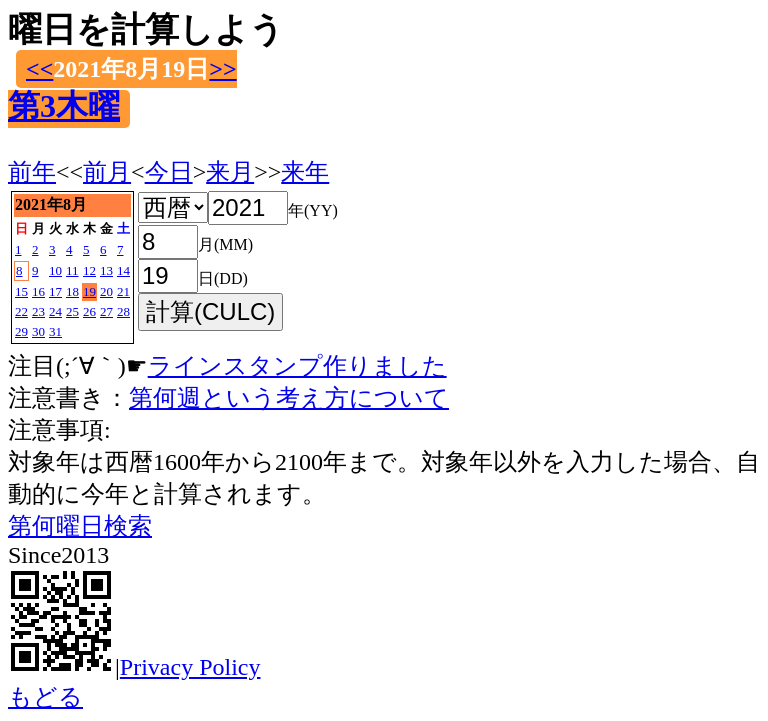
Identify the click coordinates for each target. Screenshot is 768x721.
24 (55, 311)
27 (106, 311)
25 (72, 311)
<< (39, 69)
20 (106, 291)
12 (89, 270)
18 (72, 291)
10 (55, 270)
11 (72, 270)
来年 (305, 172)
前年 (32, 172)
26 (89, 311)
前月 (107, 172)
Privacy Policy (190, 667)
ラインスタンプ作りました (297, 366)
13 (106, 270)
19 (89, 291)
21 (123, 291)
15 (21, 291)
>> (222, 69)
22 (21, 311)
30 (38, 331)
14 (123, 270)
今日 (169, 172)
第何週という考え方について (289, 398)
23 (38, 311)
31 (55, 331)
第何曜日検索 (80, 526)
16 (38, 291)
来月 (230, 172)
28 (123, 311)
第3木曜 (64, 106)
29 (21, 331)
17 (55, 291)
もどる (45, 697)
